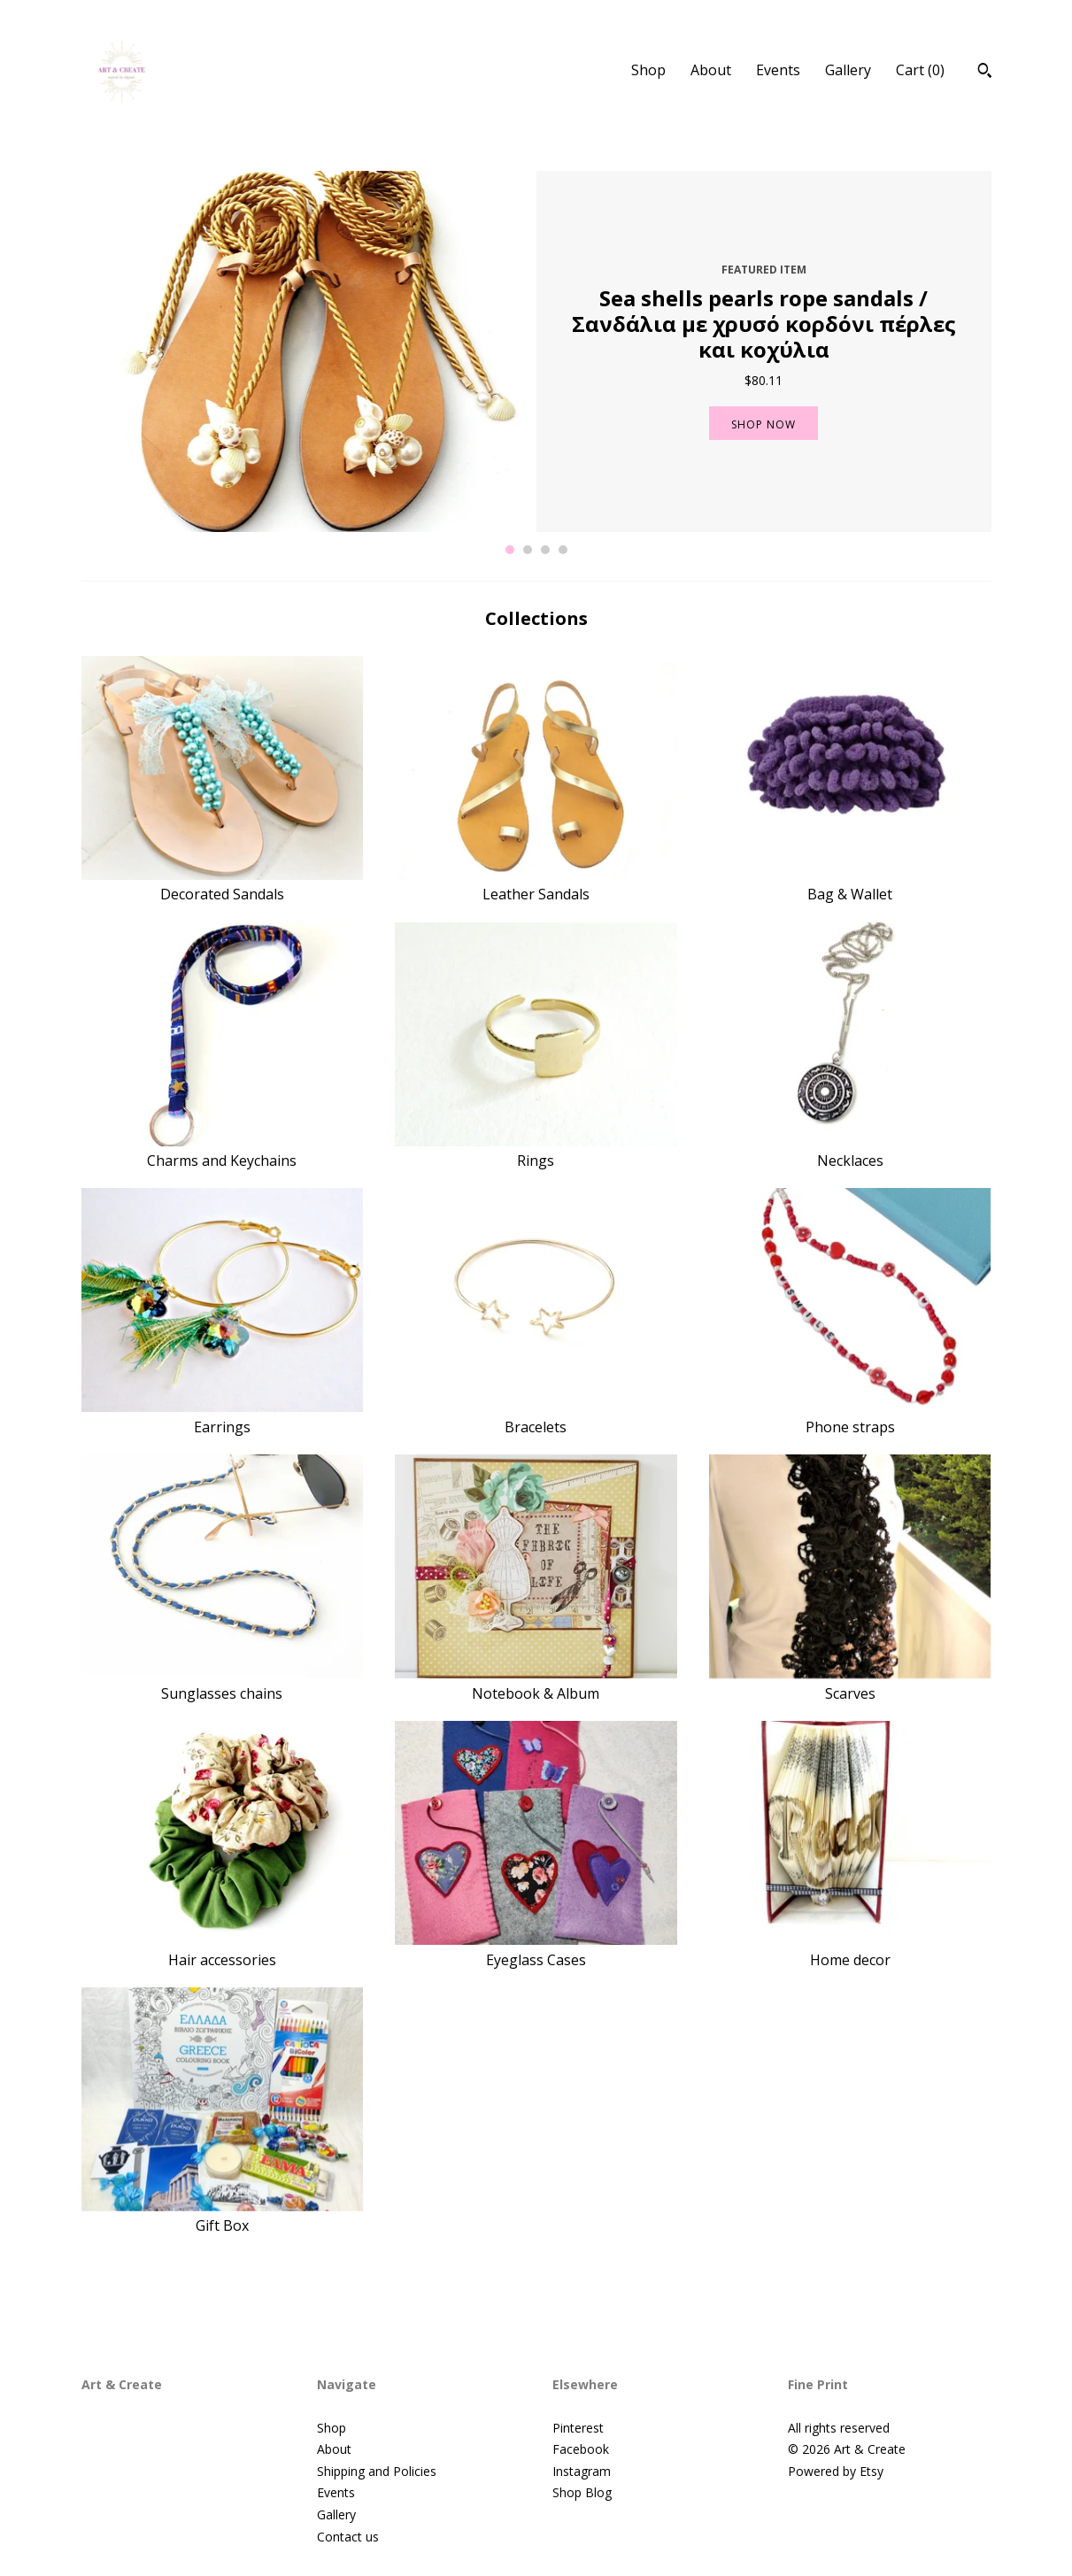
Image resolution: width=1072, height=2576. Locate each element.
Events (778, 70)
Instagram (581, 2471)
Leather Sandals (536, 884)
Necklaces (850, 1150)
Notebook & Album (536, 1682)
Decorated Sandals (222, 884)
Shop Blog (582, 2492)
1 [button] (509, 549)
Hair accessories (222, 1949)
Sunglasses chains (222, 1682)
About (710, 70)
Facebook (580, 2449)
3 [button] (545, 549)
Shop (648, 70)
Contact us (348, 2536)
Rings (536, 1150)
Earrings (222, 1416)
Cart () (920, 70)
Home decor (850, 1949)
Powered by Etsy (835, 2471)
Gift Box (222, 2215)
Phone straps (850, 1416)
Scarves (850, 1682)
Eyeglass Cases (536, 1949)
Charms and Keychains (222, 1150)
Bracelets (536, 1416)
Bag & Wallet (850, 884)
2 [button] (527, 549)
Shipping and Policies (376, 2471)
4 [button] (563, 549)
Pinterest (578, 2427)
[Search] (984, 72)
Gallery (848, 70)
